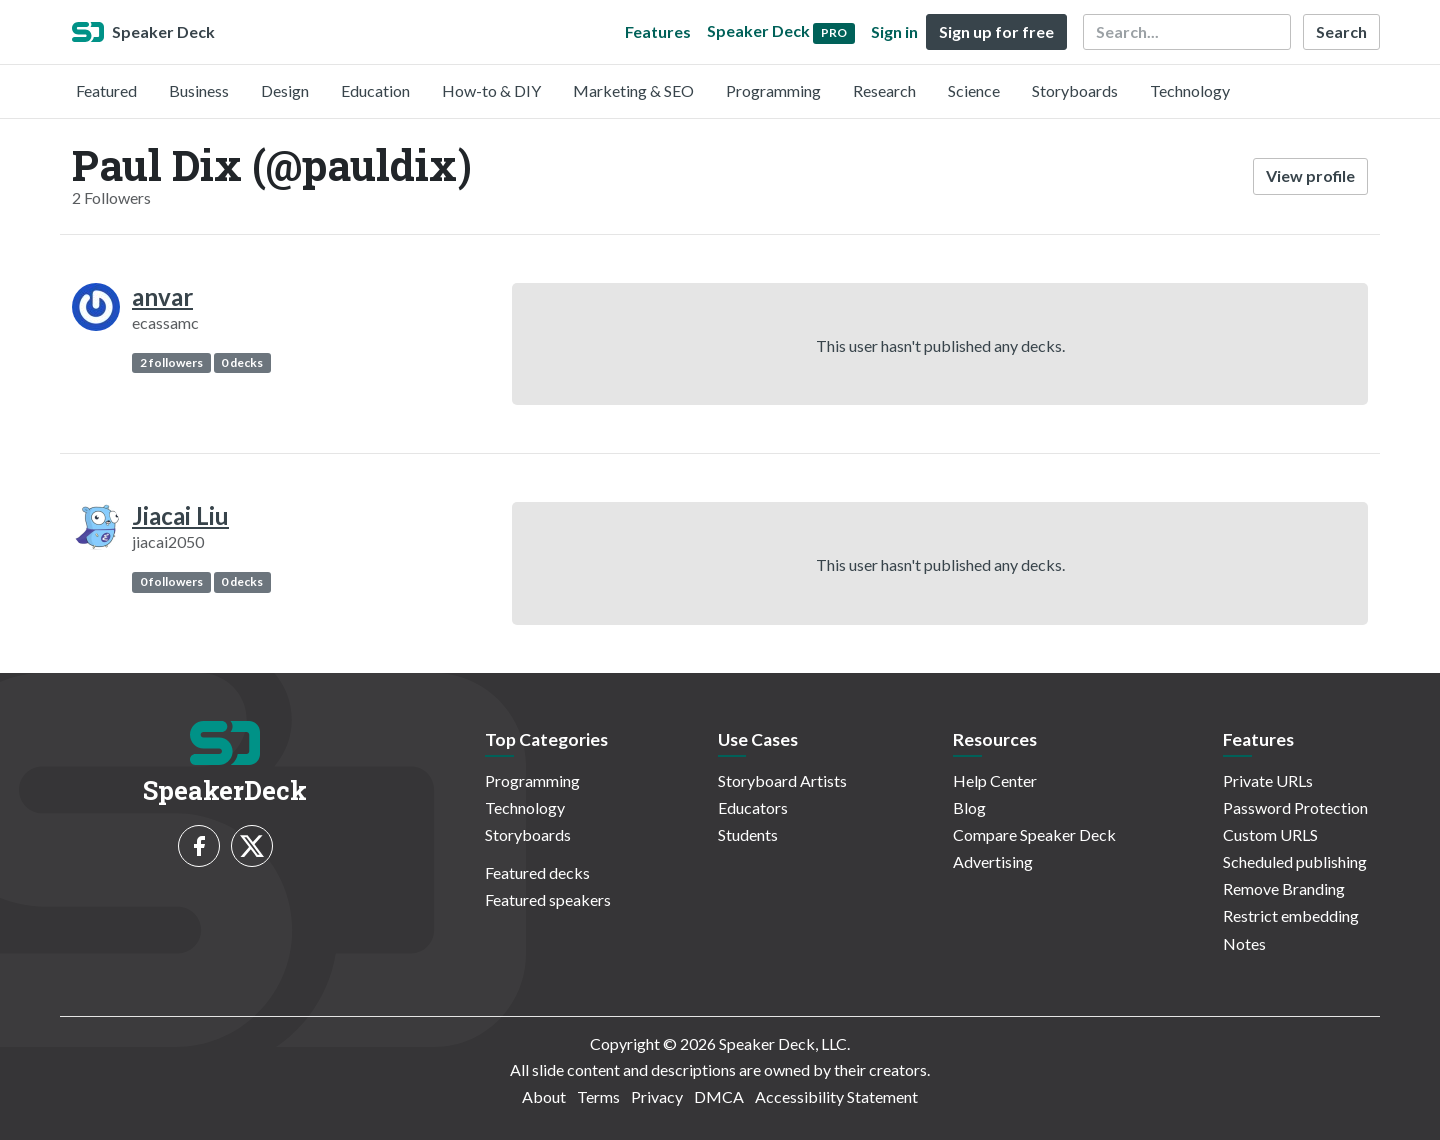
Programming (773, 90)
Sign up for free (996, 31)
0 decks (242, 362)
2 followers (171, 362)
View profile (1310, 175)
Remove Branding (1284, 888)
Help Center (995, 780)
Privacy (657, 1096)
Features (658, 31)
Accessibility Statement (836, 1096)
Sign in (894, 31)
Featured (106, 90)
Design (285, 90)
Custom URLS (1270, 834)
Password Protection (1295, 807)
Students (748, 834)
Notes (1244, 943)
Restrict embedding (1291, 915)
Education (375, 90)
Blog (969, 807)
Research (884, 90)
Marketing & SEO (633, 90)
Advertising (993, 861)
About (544, 1096)
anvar (162, 296)
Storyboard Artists (782, 780)
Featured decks (537, 872)
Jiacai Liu (180, 515)
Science (974, 90)
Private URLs (1268, 780)
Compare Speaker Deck (1034, 834)
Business (199, 90)
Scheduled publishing (1295, 861)
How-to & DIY (491, 90)
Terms (598, 1096)
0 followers (171, 581)
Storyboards (1075, 90)
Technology (1190, 90)
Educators (753, 807)
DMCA (719, 1096)
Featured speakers (548, 899)
